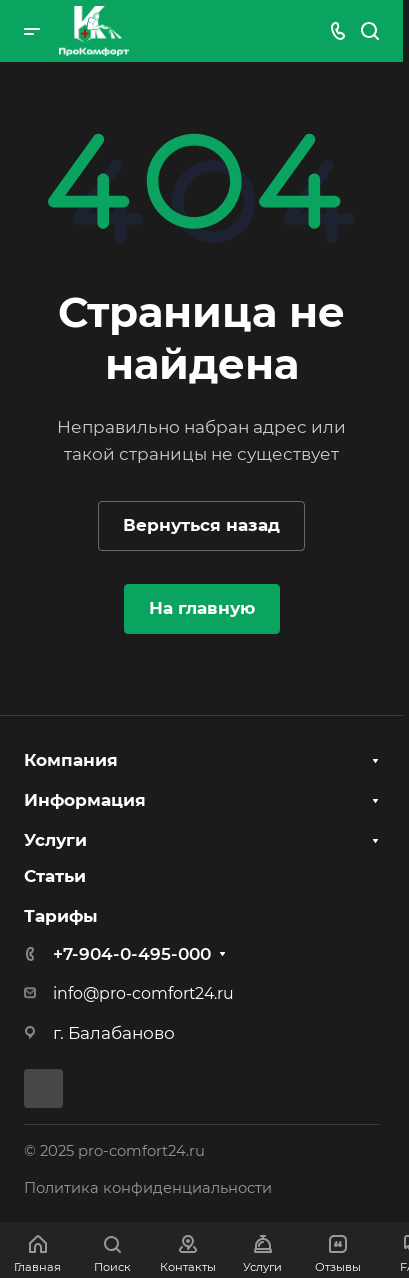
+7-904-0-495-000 (132, 954)
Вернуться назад (201, 525)
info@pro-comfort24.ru (143, 993)
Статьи (55, 876)
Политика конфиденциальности (148, 1188)
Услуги (55, 840)
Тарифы (61, 916)
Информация (85, 800)
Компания (71, 760)
